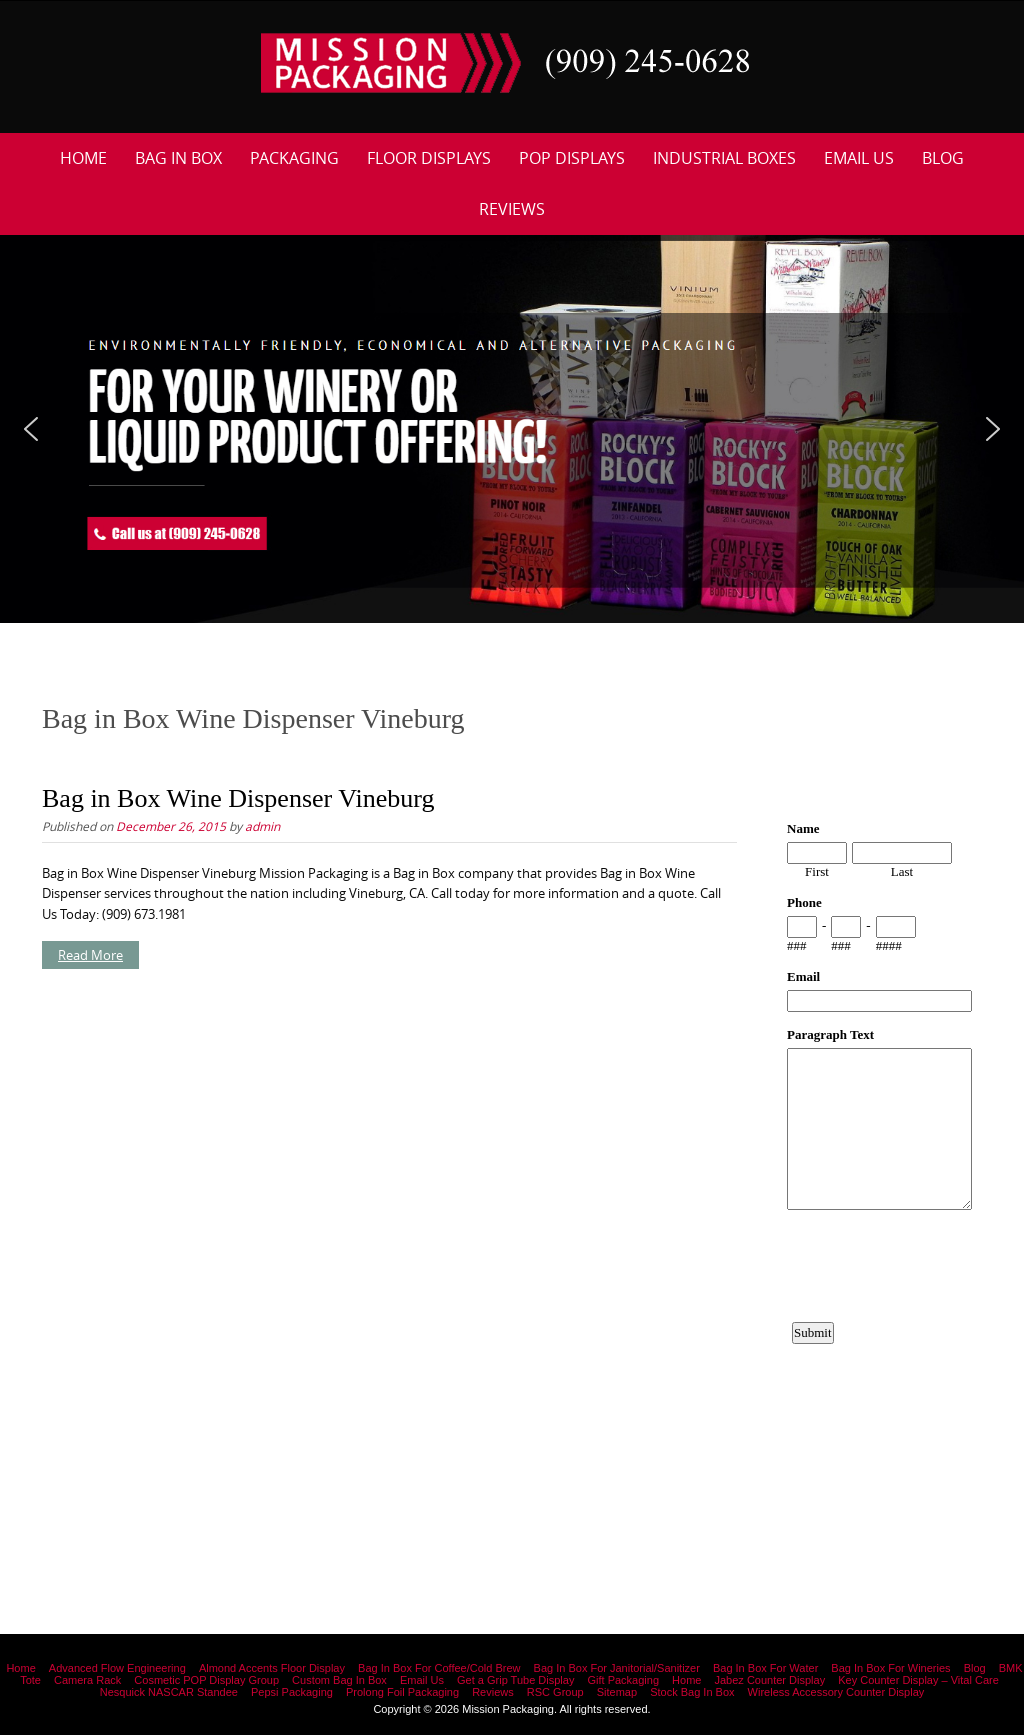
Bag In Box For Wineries (890, 1668)
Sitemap (617, 1692)
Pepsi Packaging (292, 1692)
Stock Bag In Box (692, 1692)
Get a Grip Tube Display (515, 1680)
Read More (90, 955)
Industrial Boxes (724, 158)
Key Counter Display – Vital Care (918, 1680)
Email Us (859, 158)
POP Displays (572, 158)
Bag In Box (178, 158)
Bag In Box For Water (765, 1668)
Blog (943, 158)
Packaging (294, 158)
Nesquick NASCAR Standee (169, 1692)
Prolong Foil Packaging (402, 1692)
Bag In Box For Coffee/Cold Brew (439, 1668)
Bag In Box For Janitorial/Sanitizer (617, 1668)
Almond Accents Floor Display (272, 1668)
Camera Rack (87, 1680)
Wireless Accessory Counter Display (836, 1692)
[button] (31, 429)
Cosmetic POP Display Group (206, 1680)
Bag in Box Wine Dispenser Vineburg (238, 798)
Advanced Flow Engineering (117, 1668)
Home (83, 158)
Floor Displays (429, 158)
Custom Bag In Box (339, 1680)
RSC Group (555, 1692)
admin (262, 826)
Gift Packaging (623, 1680)
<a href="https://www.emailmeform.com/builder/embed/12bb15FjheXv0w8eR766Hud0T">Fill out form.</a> (879, 1148)
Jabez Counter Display (769, 1680)
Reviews (512, 209)
